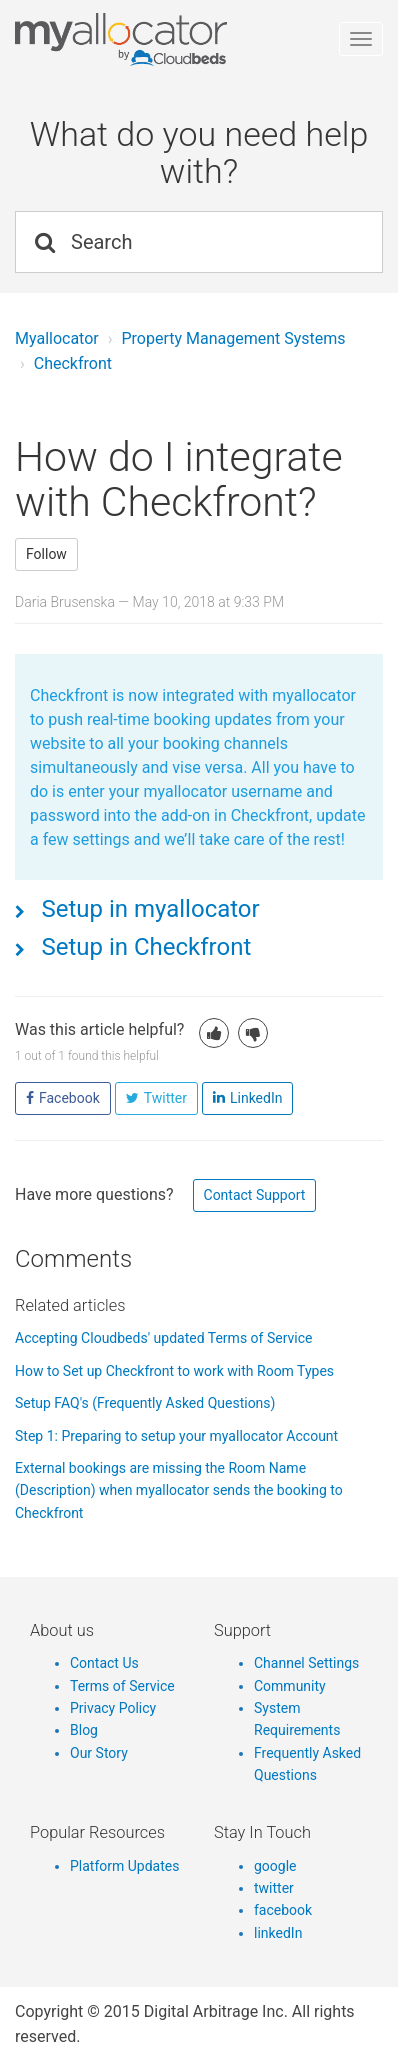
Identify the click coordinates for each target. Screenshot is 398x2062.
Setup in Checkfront (144, 947)
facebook (283, 1910)
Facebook (69, 1098)
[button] (214, 1033)
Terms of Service (122, 1686)
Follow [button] (46, 554)
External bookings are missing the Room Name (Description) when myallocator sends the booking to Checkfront (179, 1490)
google (275, 1866)
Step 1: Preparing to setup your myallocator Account (176, 1436)
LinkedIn (256, 1098)
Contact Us (104, 1663)
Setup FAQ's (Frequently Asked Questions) (145, 1403)
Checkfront (73, 363)
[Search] (199, 242)
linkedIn (278, 1933)
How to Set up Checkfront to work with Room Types (174, 1371)
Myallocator (57, 338)
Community (290, 1686)
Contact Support (255, 1195)
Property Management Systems (233, 338)
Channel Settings (306, 1663)
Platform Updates (124, 1866)
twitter (274, 1888)
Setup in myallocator (148, 909)
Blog (84, 1730)
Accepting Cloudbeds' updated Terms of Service (163, 1338)
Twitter (165, 1098)
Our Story (99, 1753)
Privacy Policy (113, 1708)
